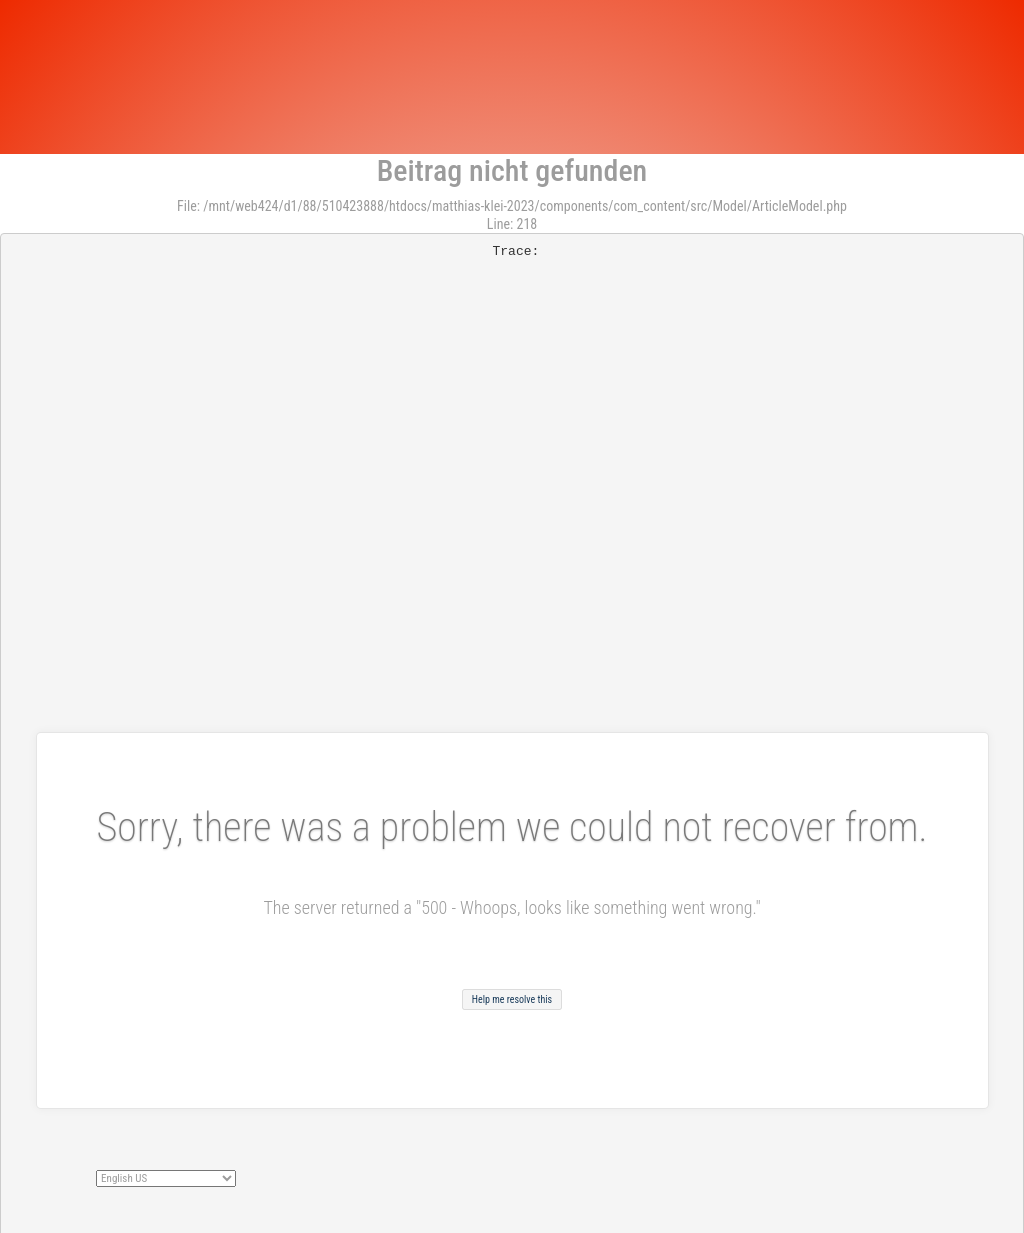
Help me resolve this (512, 999)
